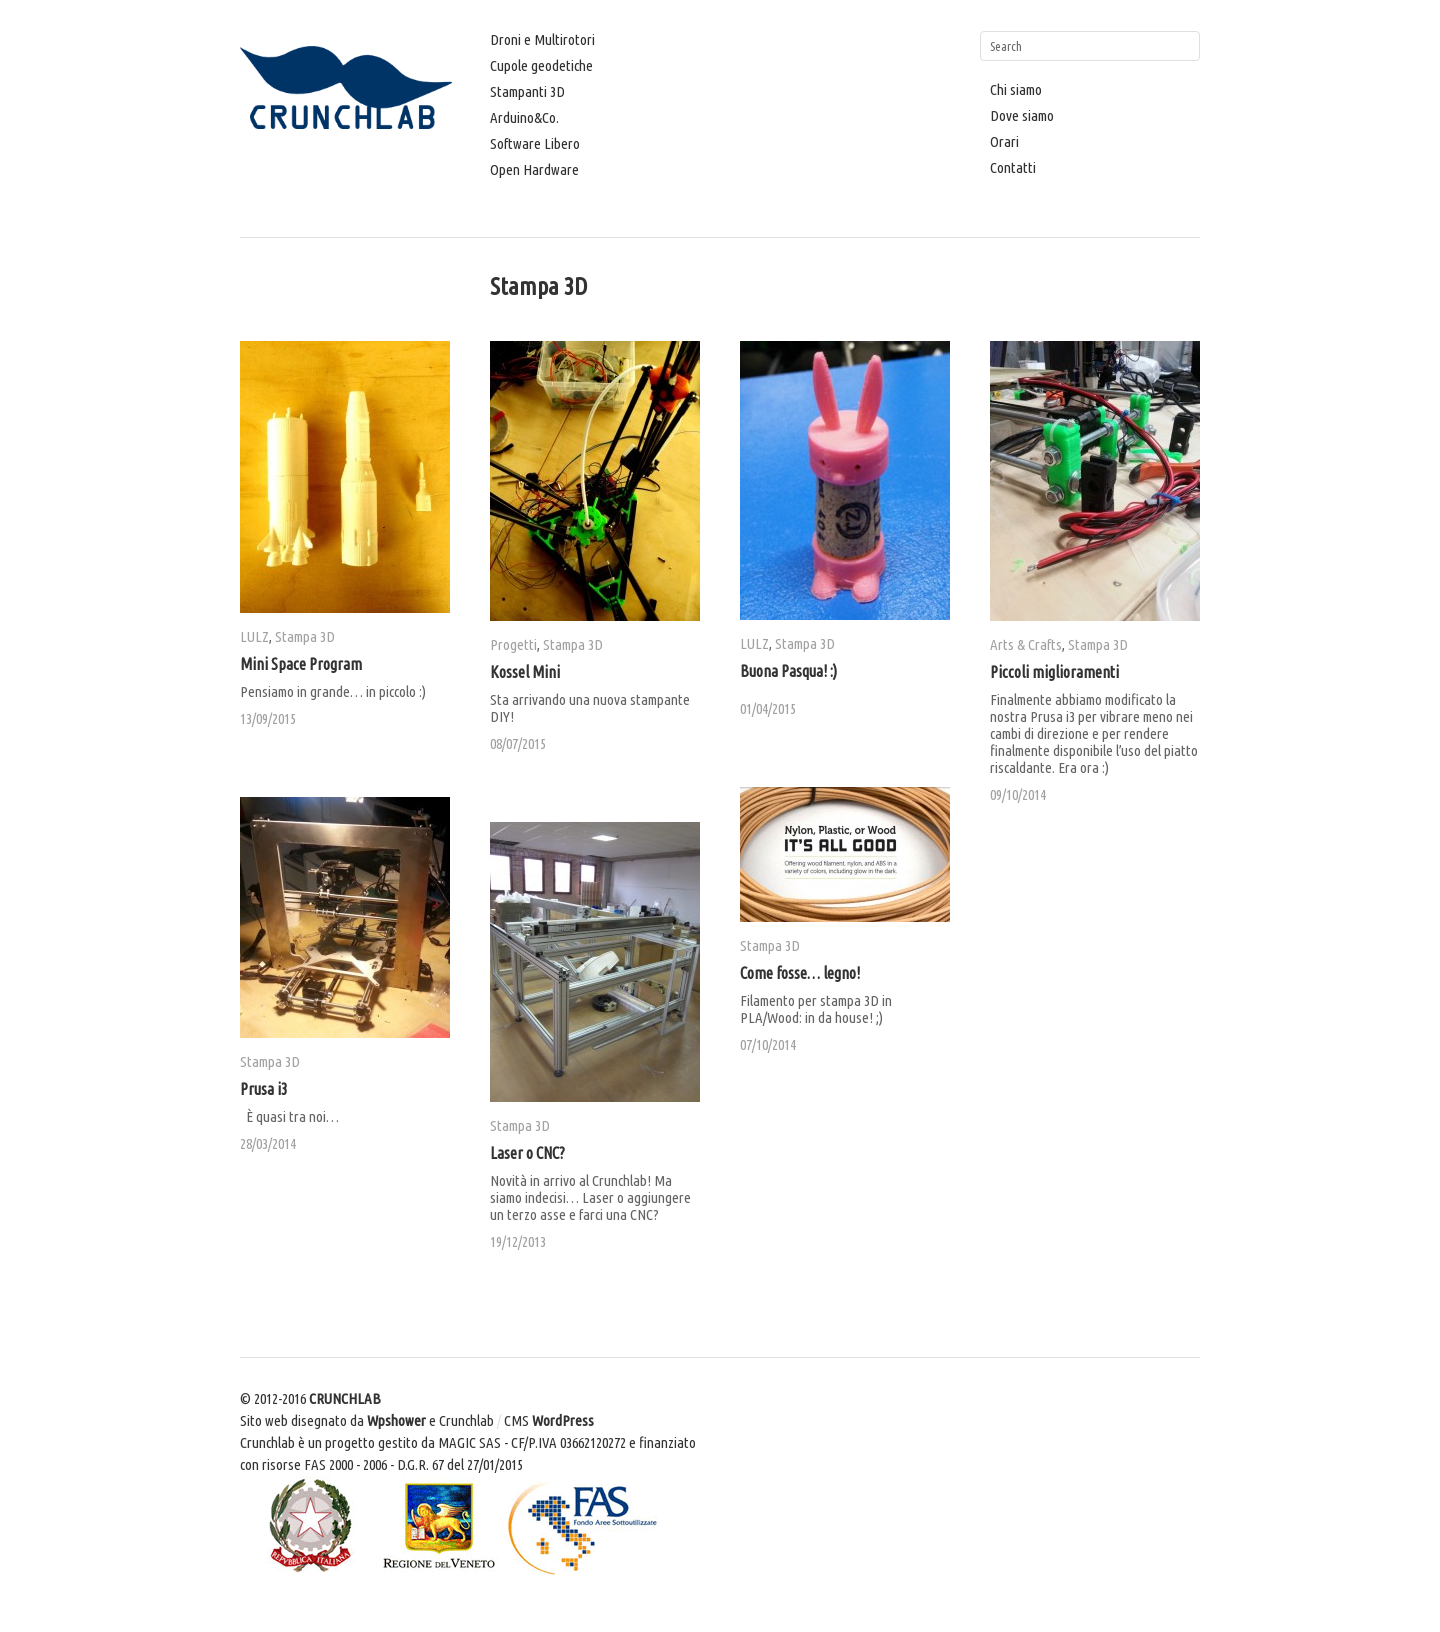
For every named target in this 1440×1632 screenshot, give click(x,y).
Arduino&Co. (524, 117)
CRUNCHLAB (345, 1398)
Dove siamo (1022, 115)
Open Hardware (534, 169)
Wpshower (396, 1420)
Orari (1004, 141)
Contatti (1013, 167)
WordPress (563, 1420)
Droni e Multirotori (542, 39)
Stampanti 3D (527, 91)
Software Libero (535, 143)
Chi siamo (1016, 89)
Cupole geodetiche (541, 65)
